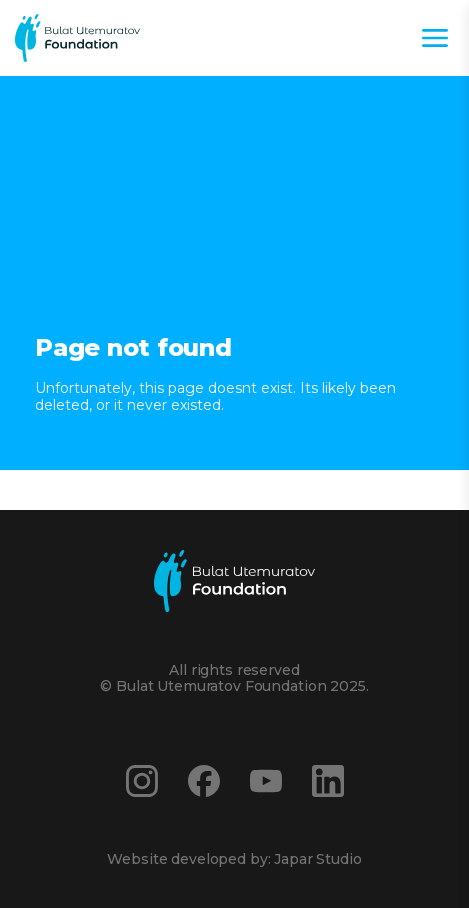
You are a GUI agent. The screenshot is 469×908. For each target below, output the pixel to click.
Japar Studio (317, 859)
